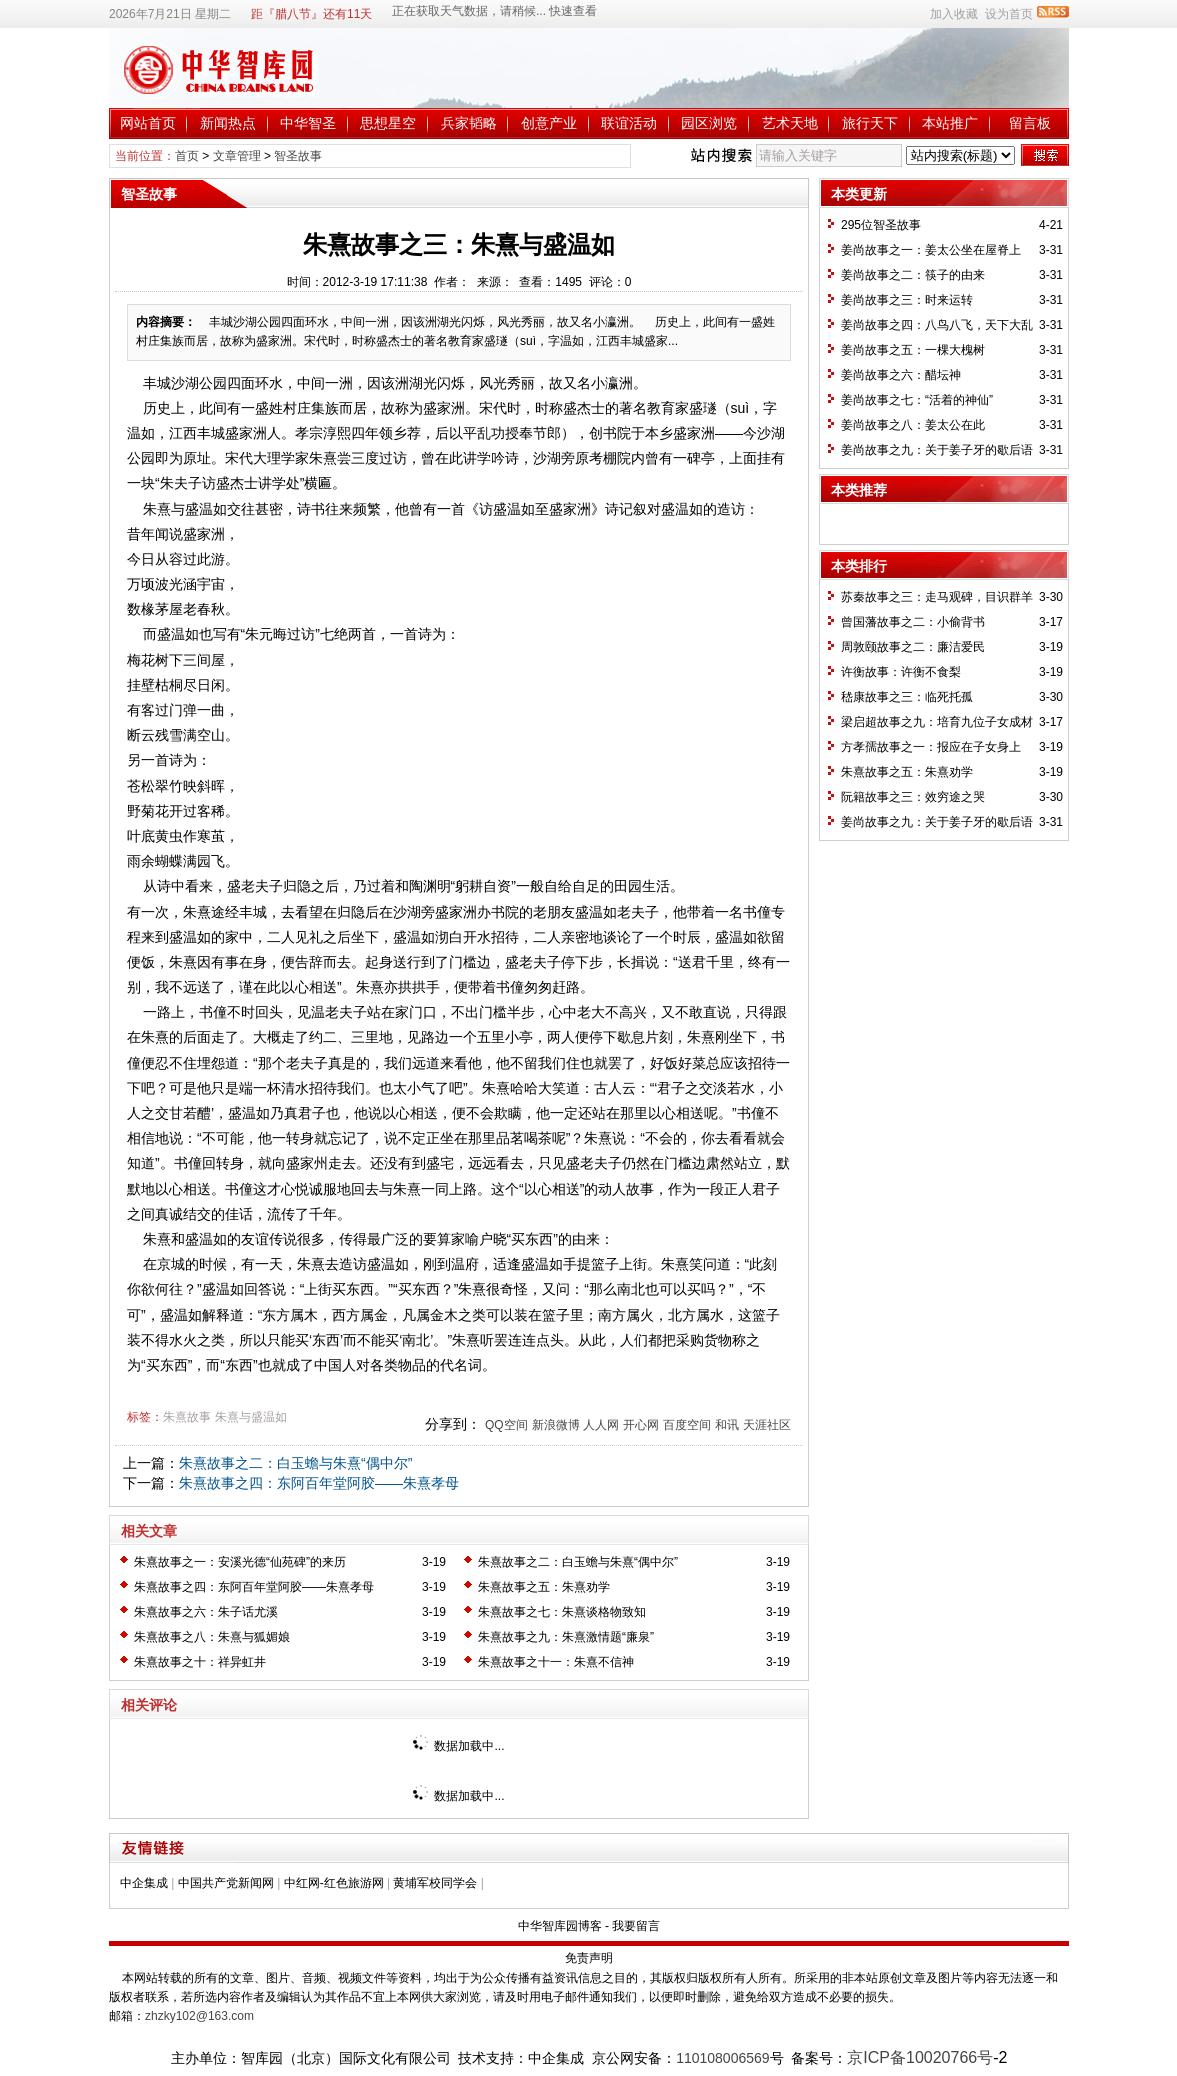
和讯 (727, 1425)
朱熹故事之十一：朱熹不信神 (556, 1662)
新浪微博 (556, 1425)
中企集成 (144, 1883)
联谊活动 (629, 123)
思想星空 (388, 123)
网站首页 (148, 123)
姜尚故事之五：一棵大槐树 (913, 350)
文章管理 (237, 156)
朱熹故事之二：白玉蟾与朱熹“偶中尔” (295, 1463)
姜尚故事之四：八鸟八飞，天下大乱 (937, 325)
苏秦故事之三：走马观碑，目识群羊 (937, 597)
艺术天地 (790, 123)
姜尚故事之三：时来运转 (907, 300)
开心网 (641, 1425)
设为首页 (1009, 14)
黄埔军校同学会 (435, 1883)
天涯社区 (767, 1425)
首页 (187, 156)
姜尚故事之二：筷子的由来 (913, 275)
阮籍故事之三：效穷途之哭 (913, 797)
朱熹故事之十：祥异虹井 (200, 1662)
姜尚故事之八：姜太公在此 (913, 425)
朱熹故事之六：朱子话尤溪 (206, 1612)
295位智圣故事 (881, 225)
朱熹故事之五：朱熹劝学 (544, 1587)
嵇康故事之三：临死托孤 (907, 697)
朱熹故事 (187, 1417)
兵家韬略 (469, 123)
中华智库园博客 (560, 1926)
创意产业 (549, 123)
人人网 (601, 1425)
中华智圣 (308, 123)
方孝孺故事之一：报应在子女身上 (931, 747)
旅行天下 (870, 123)
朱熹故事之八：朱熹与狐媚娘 (212, 1637)
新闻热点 (228, 123)
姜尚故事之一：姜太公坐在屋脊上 (931, 250)
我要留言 (636, 1926)
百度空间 (687, 1425)
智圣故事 (298, 156)
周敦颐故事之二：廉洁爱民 (913, 647)
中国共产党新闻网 (226, 1883)
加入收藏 (954, 14)
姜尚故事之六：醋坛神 (901, 375)
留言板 (1030, 123)
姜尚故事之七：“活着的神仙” (917, 400)
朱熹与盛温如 (251, 1417)
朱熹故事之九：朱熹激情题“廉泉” (566, 1637)
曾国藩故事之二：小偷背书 (913, 622)
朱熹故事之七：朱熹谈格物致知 (562, 1612)
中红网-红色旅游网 (334, 1883)
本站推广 (950, 123)
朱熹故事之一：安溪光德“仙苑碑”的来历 (240, 1562)
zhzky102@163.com (199, 2016)
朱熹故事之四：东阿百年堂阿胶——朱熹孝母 (319, 1483)
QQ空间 (506, 1425)
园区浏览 (709, 123)
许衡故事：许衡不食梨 (901, 672)
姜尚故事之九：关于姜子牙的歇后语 (937, 450)
